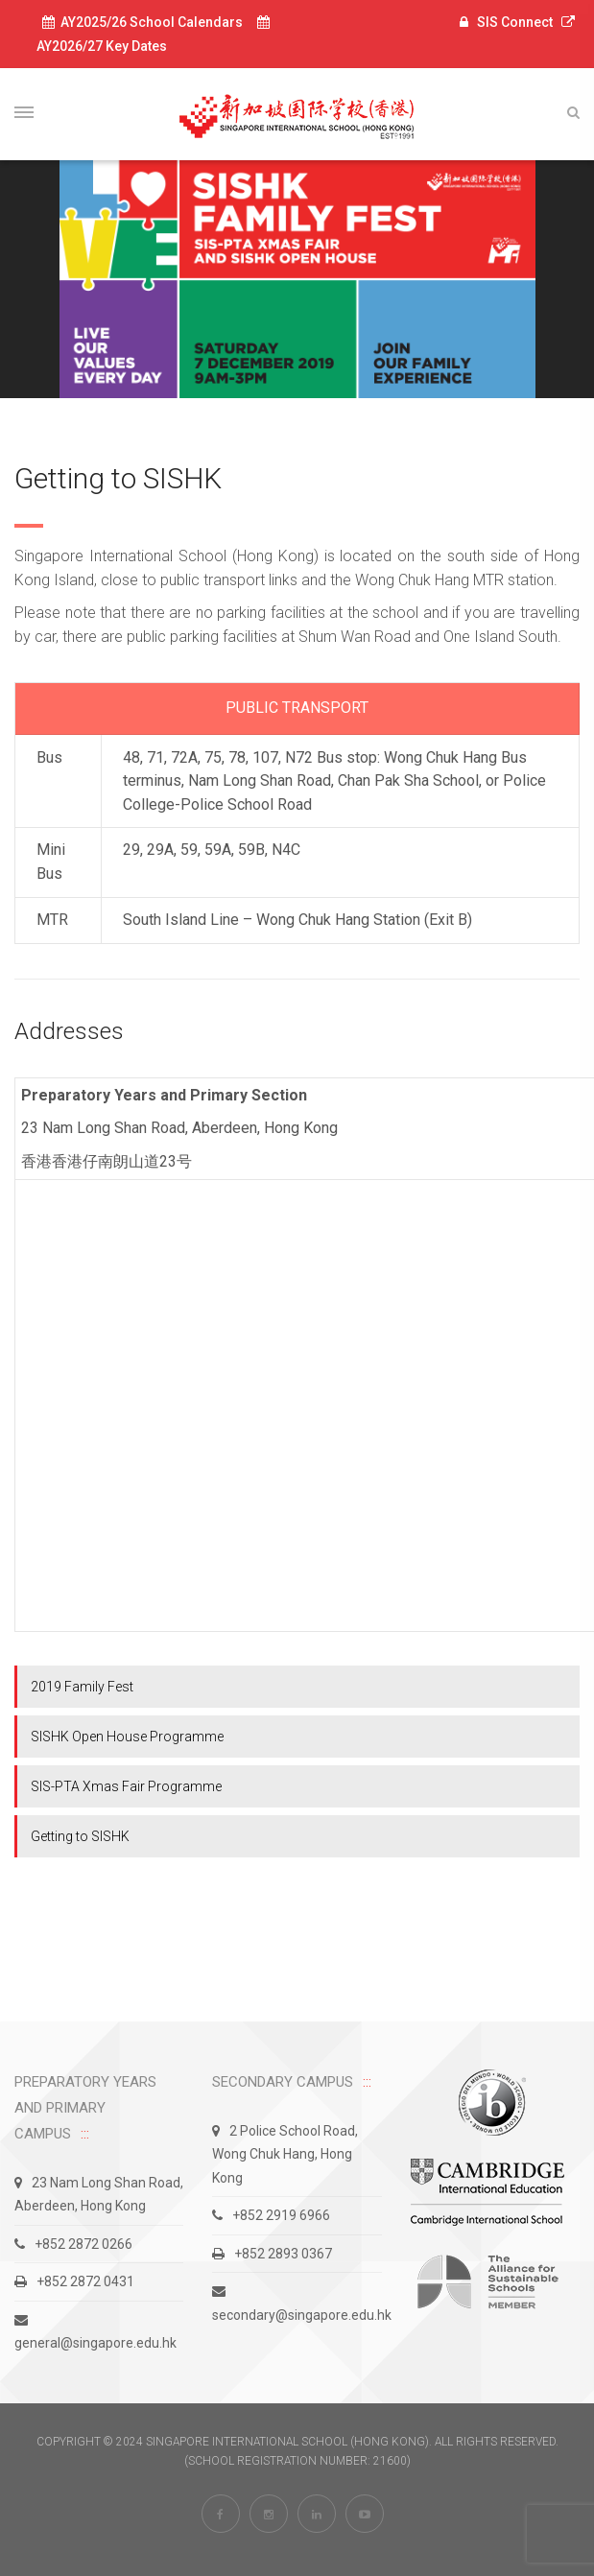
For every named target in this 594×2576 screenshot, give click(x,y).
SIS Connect (515, 22)
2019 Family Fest (82, 1686)
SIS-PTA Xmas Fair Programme (126, 1786)
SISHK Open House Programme (127, 1736)
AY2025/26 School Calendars (142, 22)
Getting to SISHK (80, 1836)
